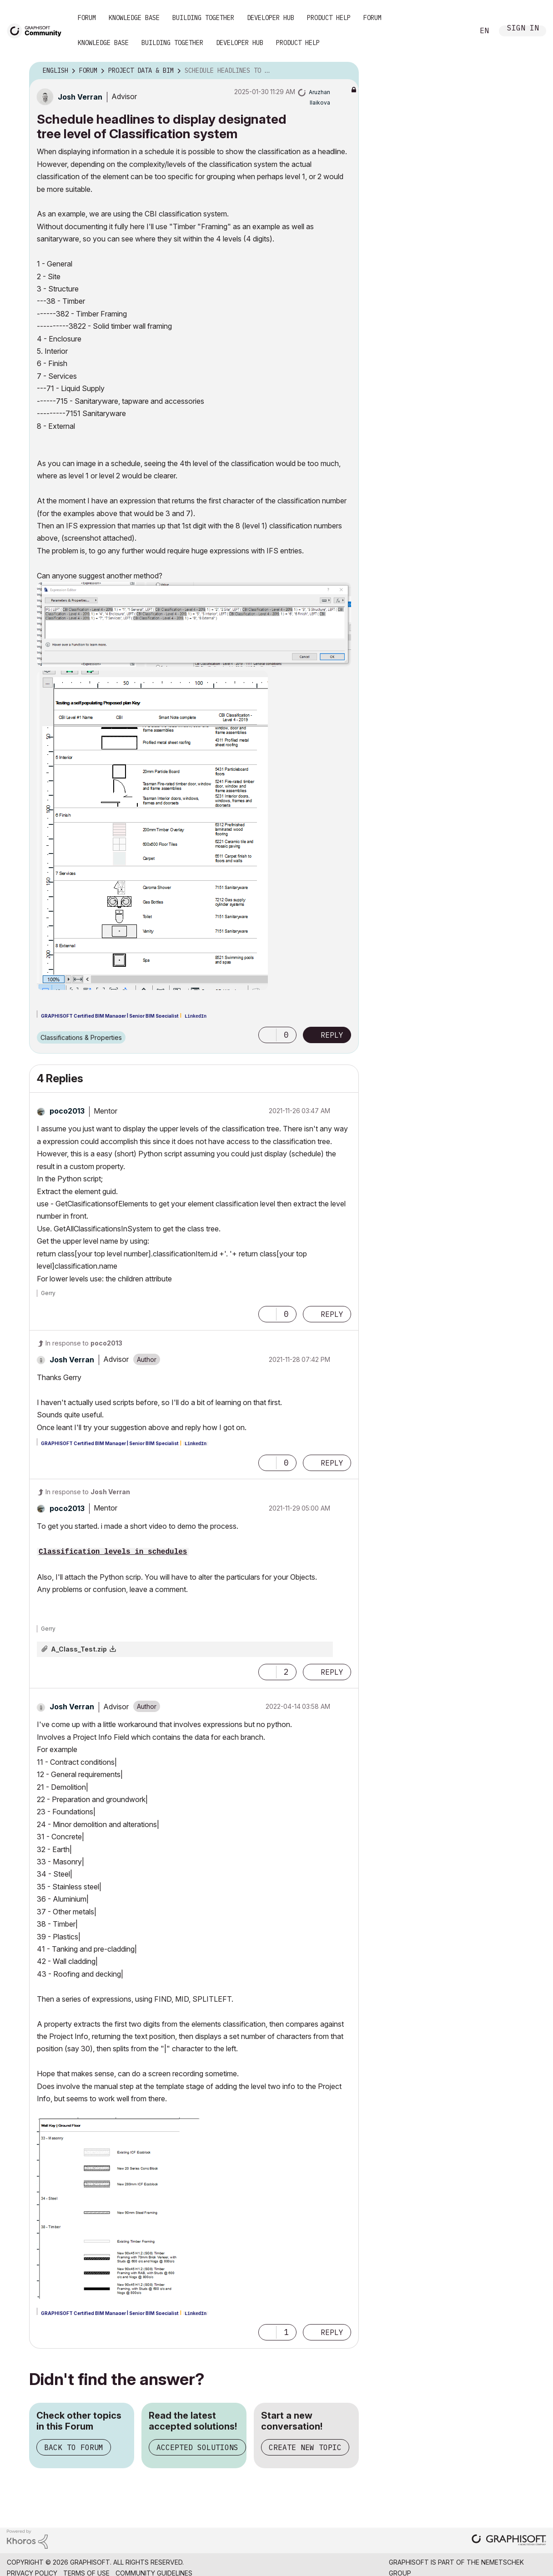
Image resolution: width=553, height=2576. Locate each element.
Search (457, 30)
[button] (194, 624)
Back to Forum (73, 2447)
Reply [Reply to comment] (332, 1314)
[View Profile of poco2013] (67, 1110)
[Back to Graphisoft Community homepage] (37, 30)
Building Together (203, 18)
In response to (83, 1343)
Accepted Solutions (197, 2447)
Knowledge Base (134, 18)
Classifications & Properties (81, 1037)
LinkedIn (195, 1016)
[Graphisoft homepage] (509, 2540)
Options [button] (346, 71)
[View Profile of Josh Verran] (80, 96)
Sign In (523, 28)
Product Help (329, 18)
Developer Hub (270, 18)
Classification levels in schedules (113, 1552)
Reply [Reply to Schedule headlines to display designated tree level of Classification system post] (332, 1034)
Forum (87, 18)
